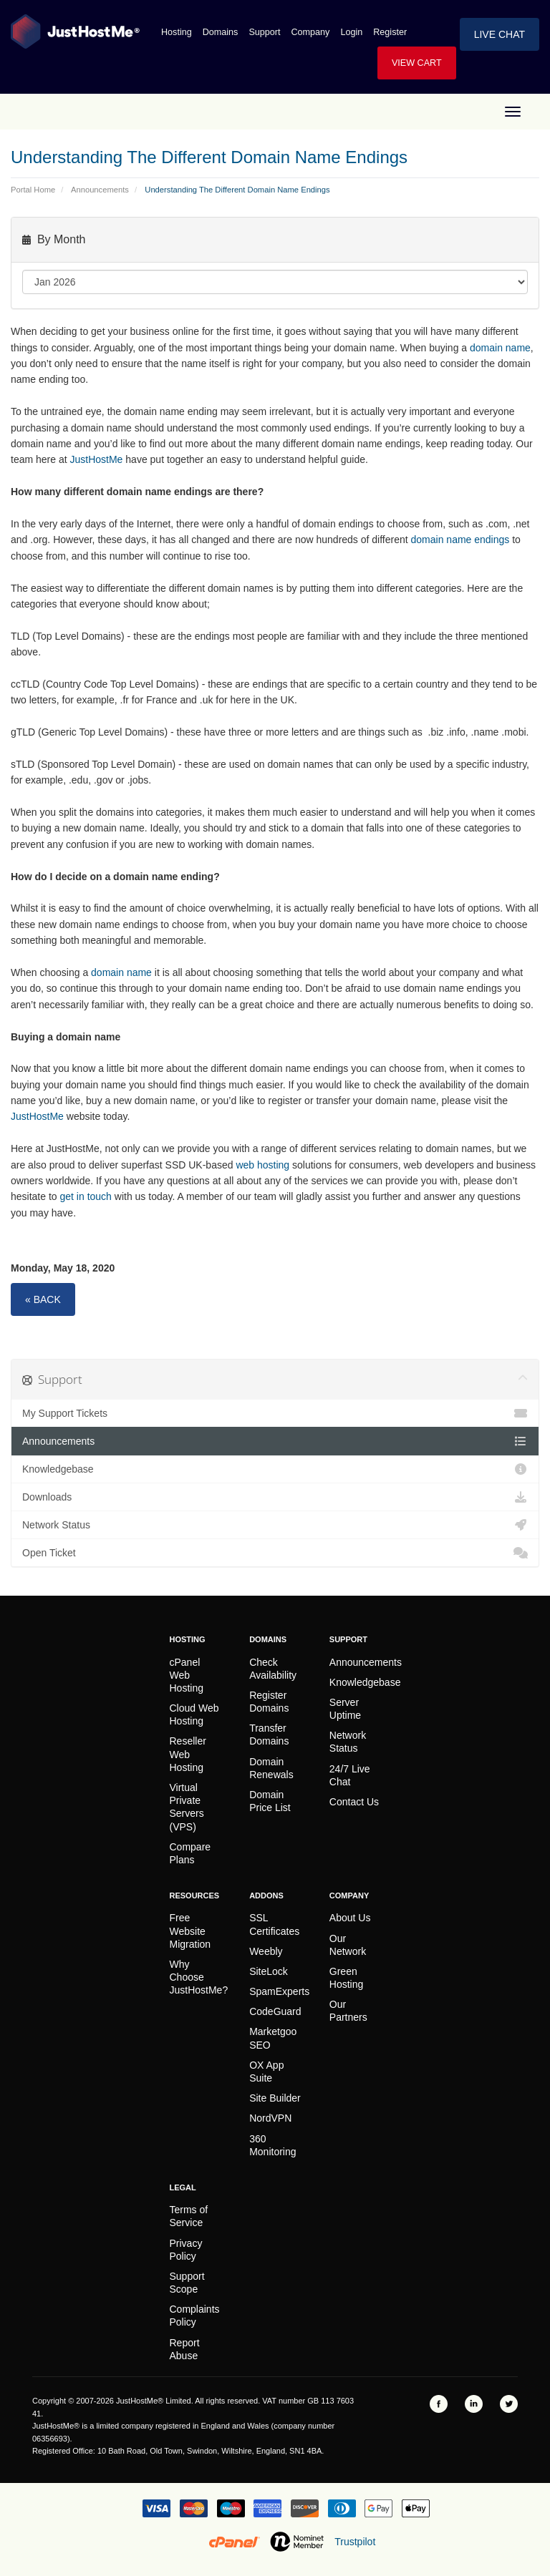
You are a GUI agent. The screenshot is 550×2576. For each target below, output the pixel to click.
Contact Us (354, 1801)
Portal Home (33, 189)
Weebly (265, 1951)
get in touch (86, 1196)
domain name (500, 347)
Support (264, 32)
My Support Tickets (275, 1413)
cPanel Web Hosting (186, 1675)
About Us (350, 1917)
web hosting (262, 1165)
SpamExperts (279, 1991)
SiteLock (268, 1971)
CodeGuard (275, 2011)
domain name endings (460, 539)
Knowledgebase (275, 1469)
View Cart (417, 63)
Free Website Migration (190, 1930)
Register (390, 32)
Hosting (176, 32)
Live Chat (499, 34)
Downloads (275, 1497)
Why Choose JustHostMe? (199, 1977)
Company (310, 32)
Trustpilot (354, 2541)
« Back (43, 1299)
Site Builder (275, 2098)
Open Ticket (275, 1552)
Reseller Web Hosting (188, 1753)
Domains (220, 32)
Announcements (100, 189)
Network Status (275, 1524)
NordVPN (270, 2118)
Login (351, 32)
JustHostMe (96, 459)
